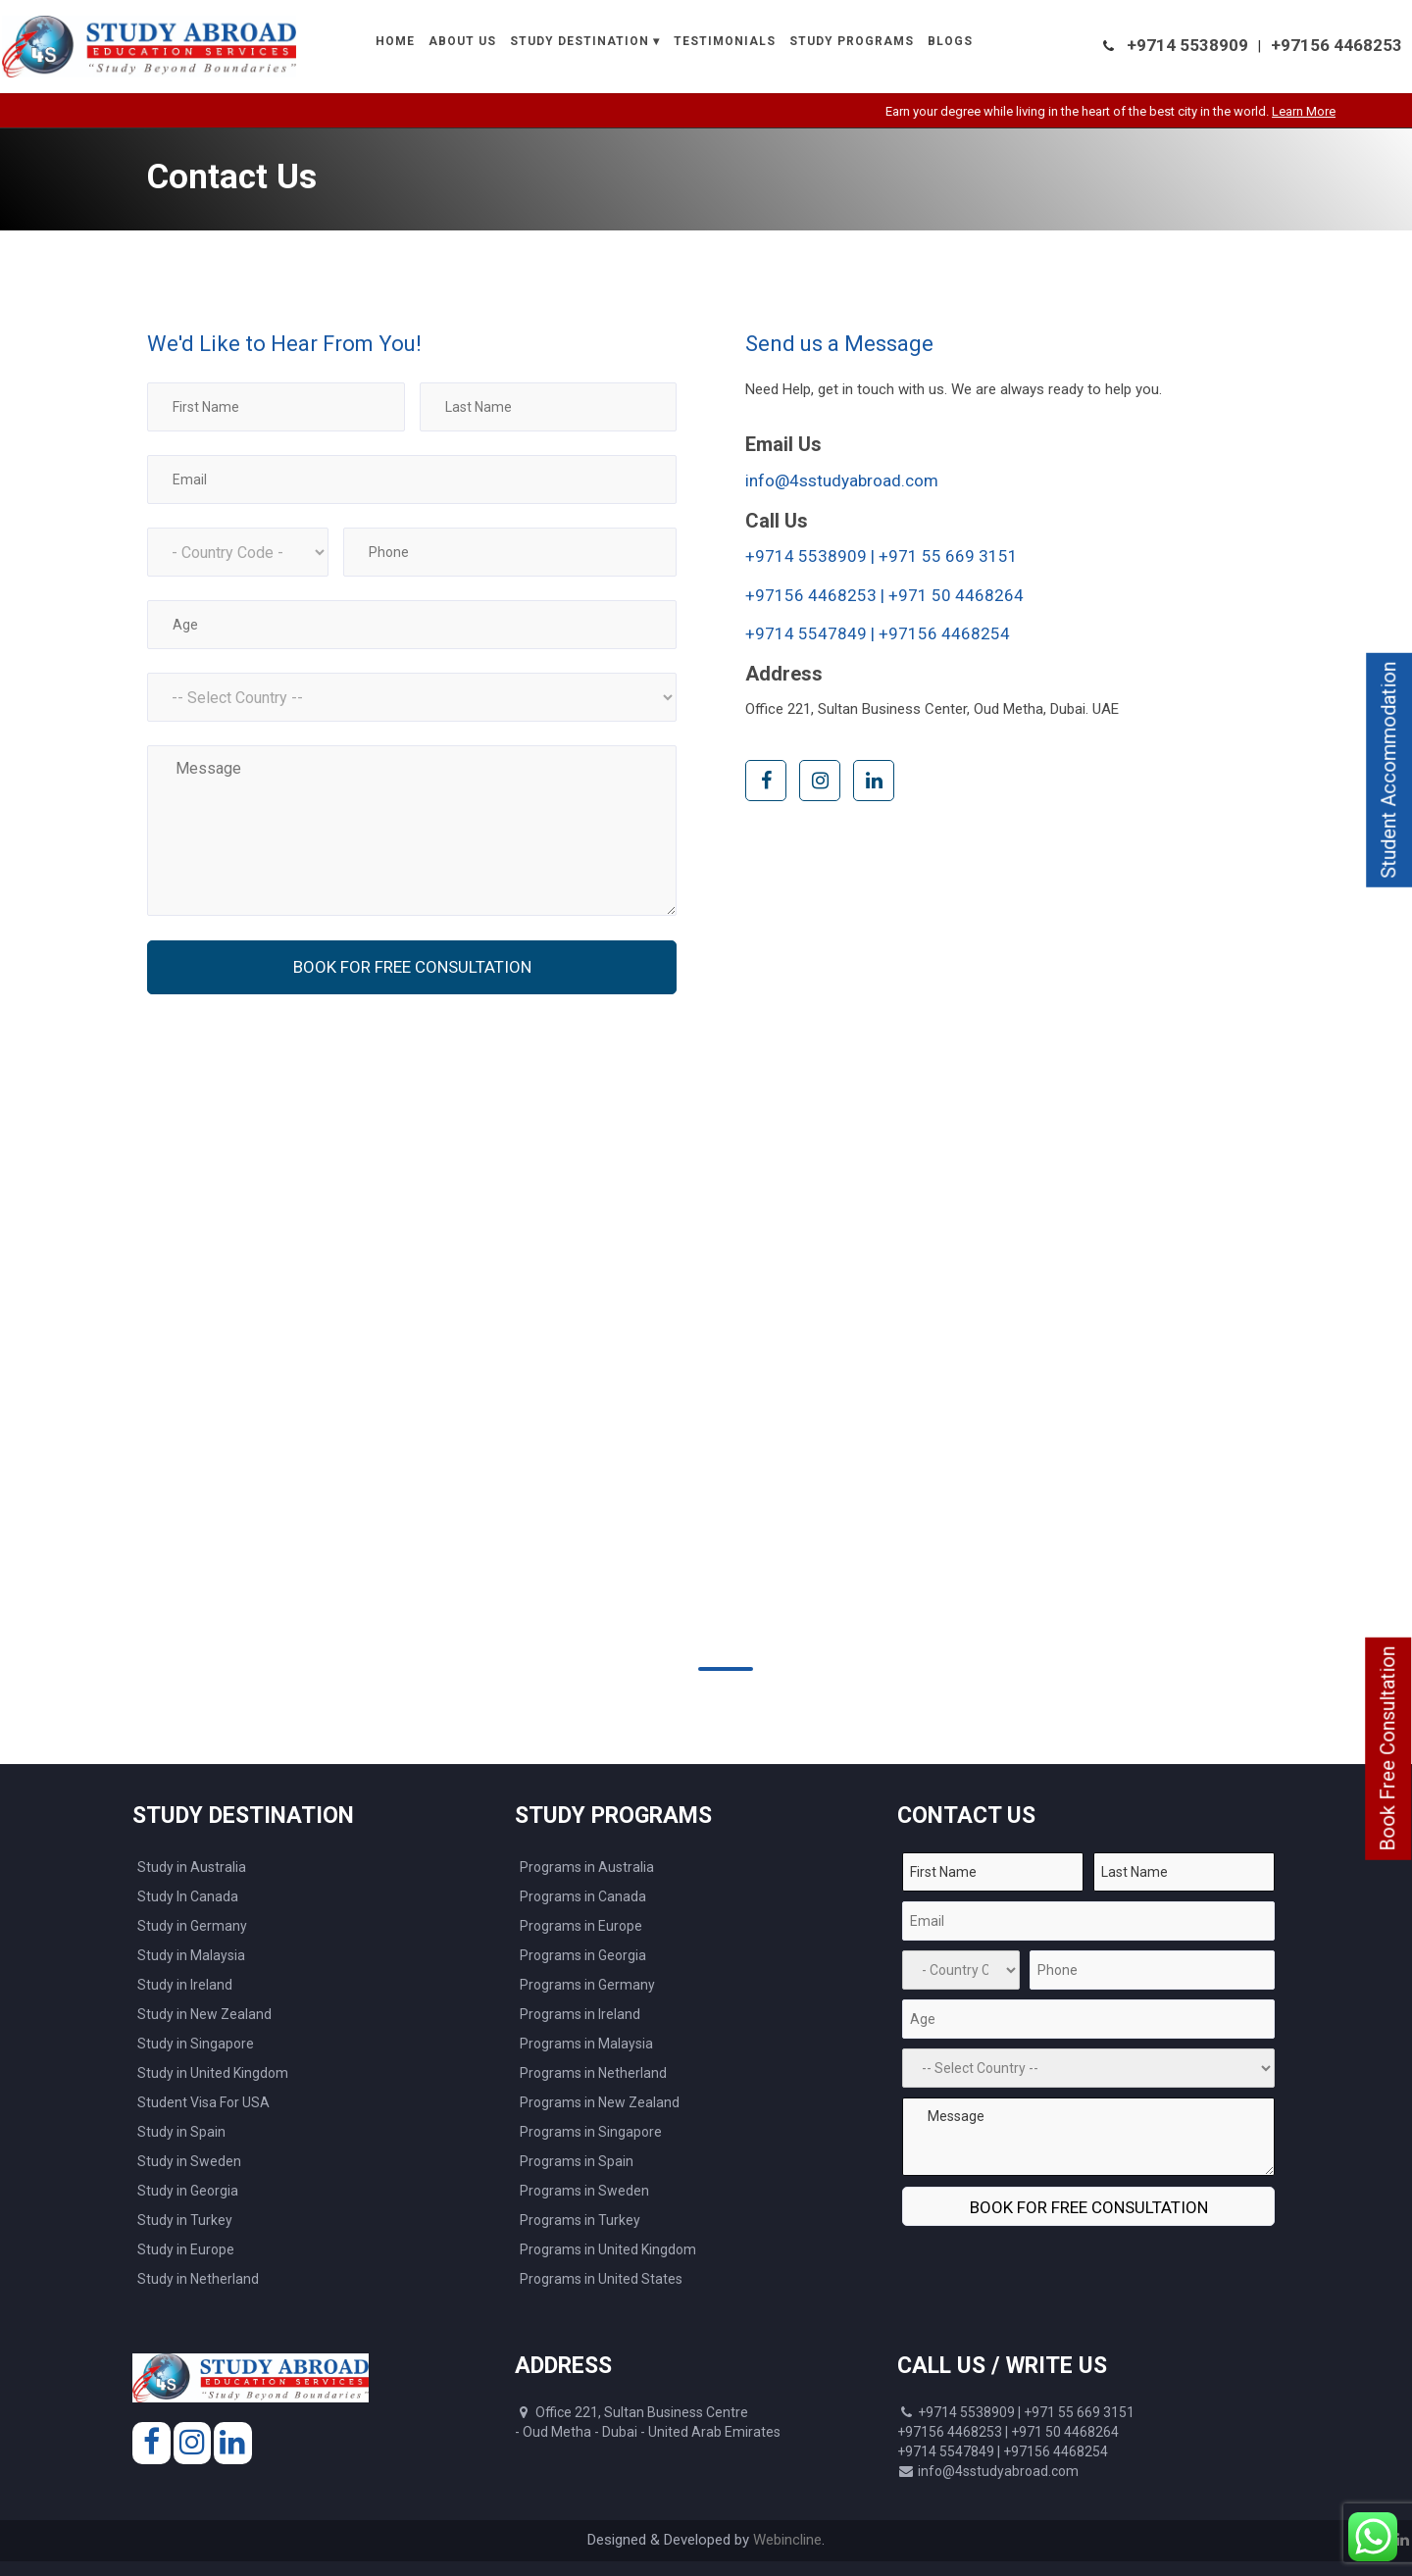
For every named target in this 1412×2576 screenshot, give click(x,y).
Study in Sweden (189, 2161)
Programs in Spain (576, 2161)
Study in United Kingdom (212, 2073)
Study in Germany (192, 1926)
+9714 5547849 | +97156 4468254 (877, 633)
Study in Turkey (184, 2220)
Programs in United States (601, 2279)
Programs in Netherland (593, 2073)
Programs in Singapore (591, 2132)
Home (395, 41)
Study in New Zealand (204, 2014)
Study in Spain (181, 2132)
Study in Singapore (195, 2043)
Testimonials (725, 41)
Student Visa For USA (203, 2102)
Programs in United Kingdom (608, 2249)
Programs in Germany (587, 1985)
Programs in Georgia (583, 1955)
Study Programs (851, 41)
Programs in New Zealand (600, 2102)
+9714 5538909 (1187, 45)
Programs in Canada (583, 1896)
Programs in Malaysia (586, 2043)
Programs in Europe (581, 1926)
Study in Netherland (198, 2279)
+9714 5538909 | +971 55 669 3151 (881, 556)
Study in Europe (185, 2249)
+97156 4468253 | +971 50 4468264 (884, 595)
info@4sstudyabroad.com (841, 480)
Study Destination (579, 41)
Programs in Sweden (584, 2190)
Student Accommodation (1388, 770)
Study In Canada (187, 1896)
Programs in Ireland (580, 2014)
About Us (462, 41)
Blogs (950, 41)
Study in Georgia (187, 2190)
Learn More (1343, 111)
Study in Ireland (184, 1985)
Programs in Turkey (580, 2220)
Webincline (787, 2540)
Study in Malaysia (191, 1955)
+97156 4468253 (1336, 45)
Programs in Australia (587, 1867)
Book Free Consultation (1387, 1748)
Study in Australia (191, 1867)
